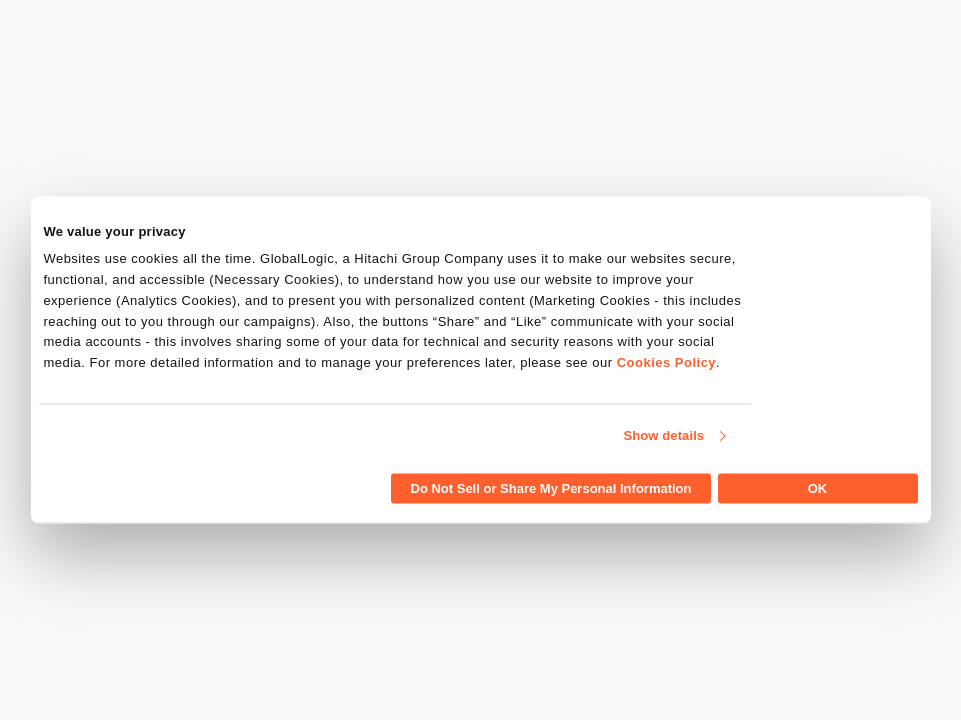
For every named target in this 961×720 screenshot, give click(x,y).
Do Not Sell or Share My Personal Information (551, 487)
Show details (664, 435)
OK (818, 487)
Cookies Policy (666, 362)
